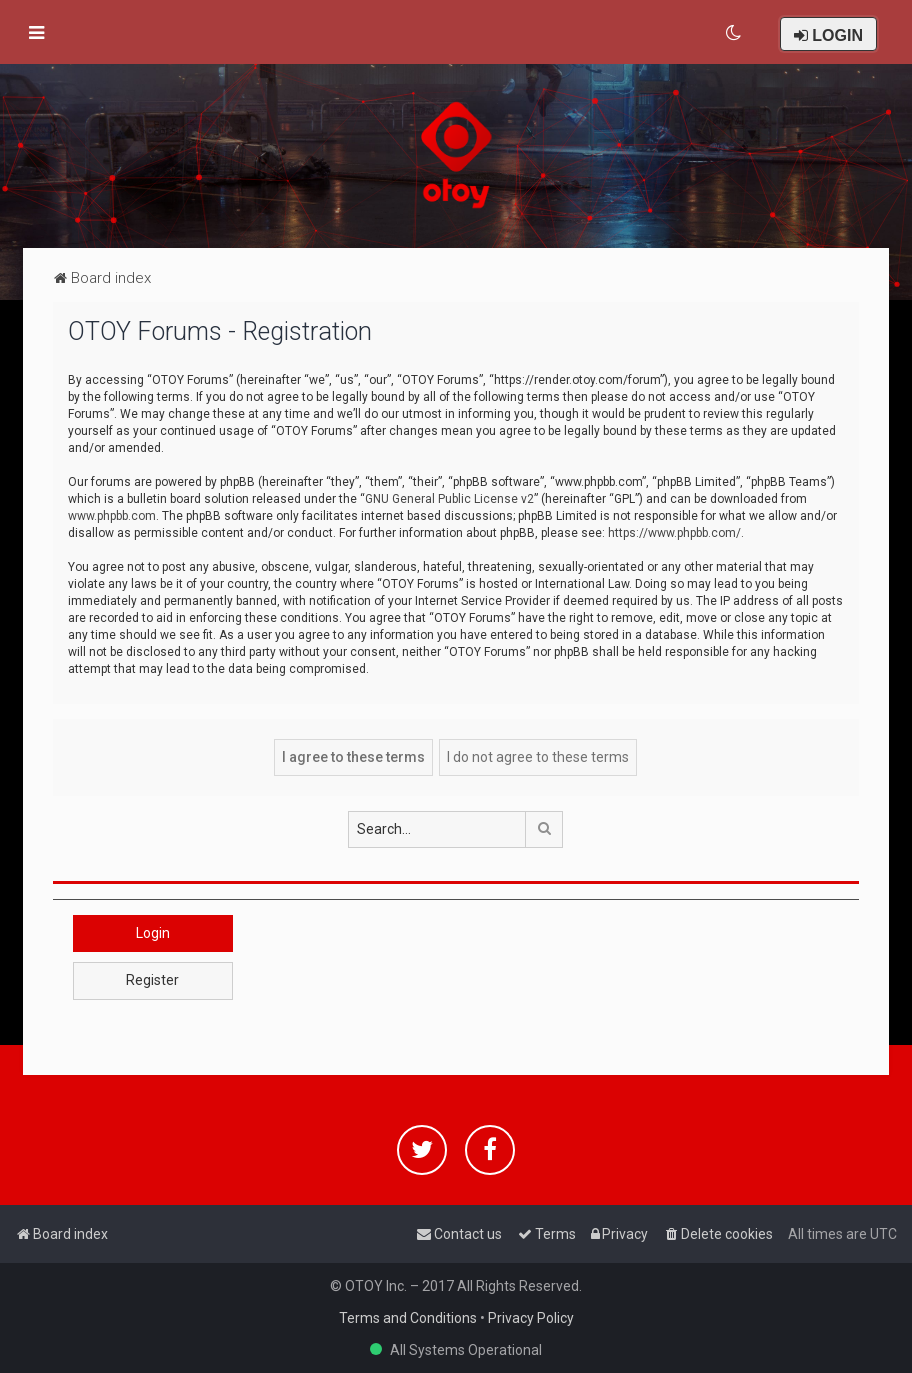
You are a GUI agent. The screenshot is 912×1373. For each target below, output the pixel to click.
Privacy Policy (531, 1318)
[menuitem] (734, 33)
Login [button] (153, 933)
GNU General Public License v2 (449, 499)
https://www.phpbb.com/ (674, 533)
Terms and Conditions (408, 1318)
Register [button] (152, 980)
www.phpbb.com (112, 516)
